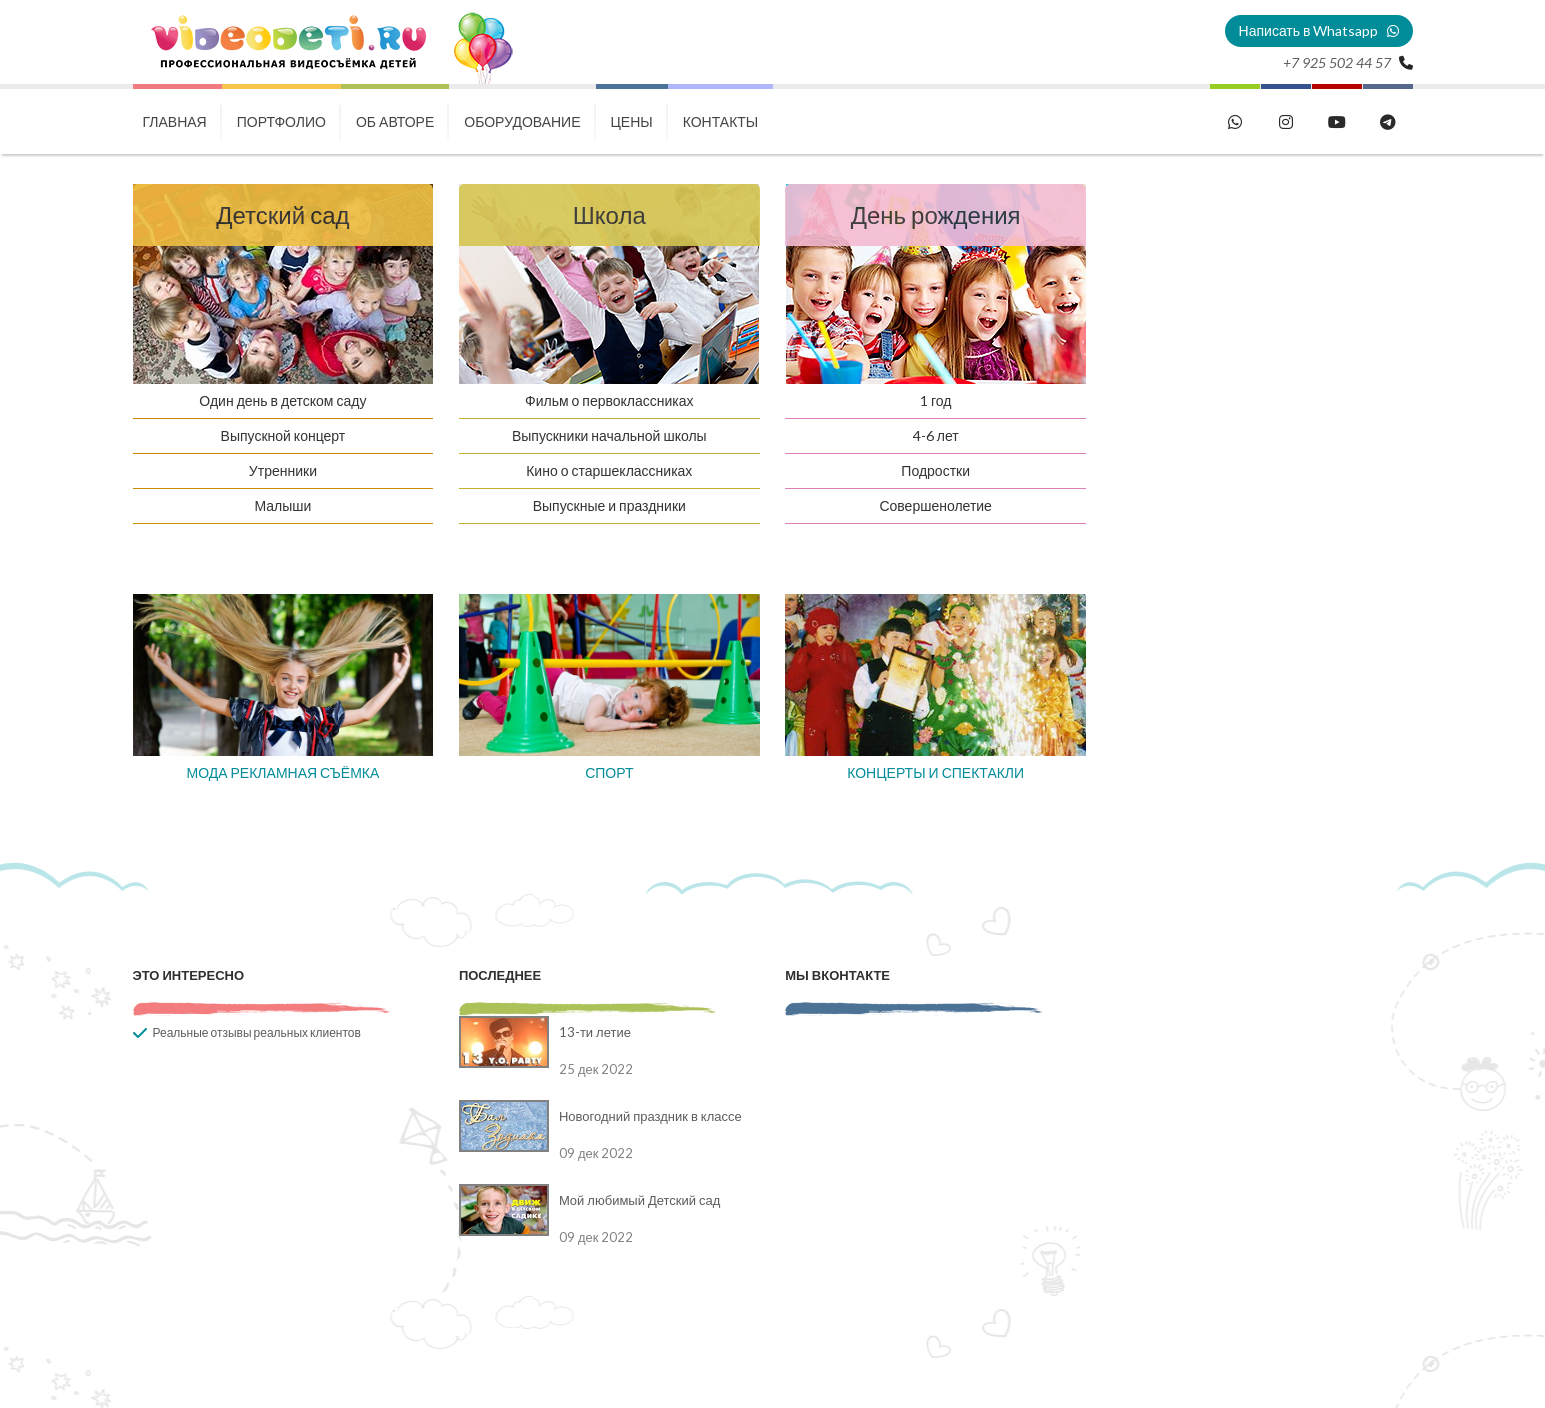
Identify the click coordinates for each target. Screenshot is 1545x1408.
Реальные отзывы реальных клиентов (257, 1032)
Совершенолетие (935, 505)
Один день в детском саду (282, 400)
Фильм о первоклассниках (609, 400)
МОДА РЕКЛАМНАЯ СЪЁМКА (282, 772)
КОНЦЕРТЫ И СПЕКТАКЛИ (935, 772)
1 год (935, 400)
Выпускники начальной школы (609, 435)
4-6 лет (936, 435)
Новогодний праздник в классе (650, 1116)
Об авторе (395, 121)
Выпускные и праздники (609, 505)
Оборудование (522, 121)
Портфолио (281, 121)
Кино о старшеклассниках (609, 470)
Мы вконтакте (837, 975)
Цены (632, 121)
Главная (175, 121)
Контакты (721, 121)
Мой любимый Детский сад (640, 1200)
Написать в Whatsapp (1319, 30)
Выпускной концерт (283, 435)
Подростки (935, 470)
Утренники (283, 470)
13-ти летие (595, 1032)
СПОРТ (609, 772)
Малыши (282, 505)
